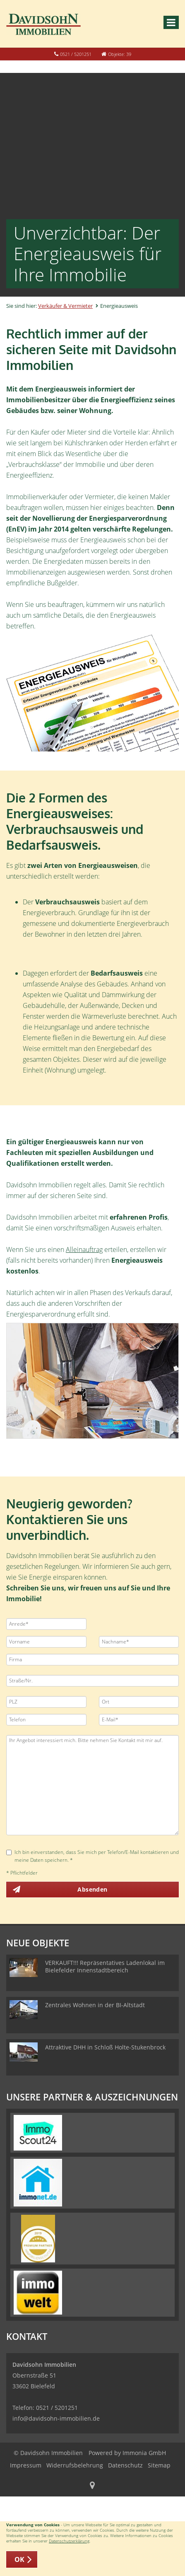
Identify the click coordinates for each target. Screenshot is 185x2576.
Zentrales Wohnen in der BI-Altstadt (95, 2005)
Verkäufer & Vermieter (65, 305)
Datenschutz (125, 2465)
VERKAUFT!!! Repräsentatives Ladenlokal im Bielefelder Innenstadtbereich (105, 1966)
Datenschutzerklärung (69, 2541)
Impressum (25, 2465)
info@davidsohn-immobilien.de (56, 2418)
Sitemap (159, 2465)
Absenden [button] (92, 1889)
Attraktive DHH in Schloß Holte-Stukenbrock (105, 2047)
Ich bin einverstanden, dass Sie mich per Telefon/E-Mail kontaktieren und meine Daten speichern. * (92, 1856)
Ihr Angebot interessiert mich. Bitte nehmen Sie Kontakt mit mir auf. (92, 1785)
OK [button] (19, 2559)
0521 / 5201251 (75, 54)
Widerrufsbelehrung (74, 2465)
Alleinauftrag (84, 1249)
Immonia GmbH (144, 2453)
